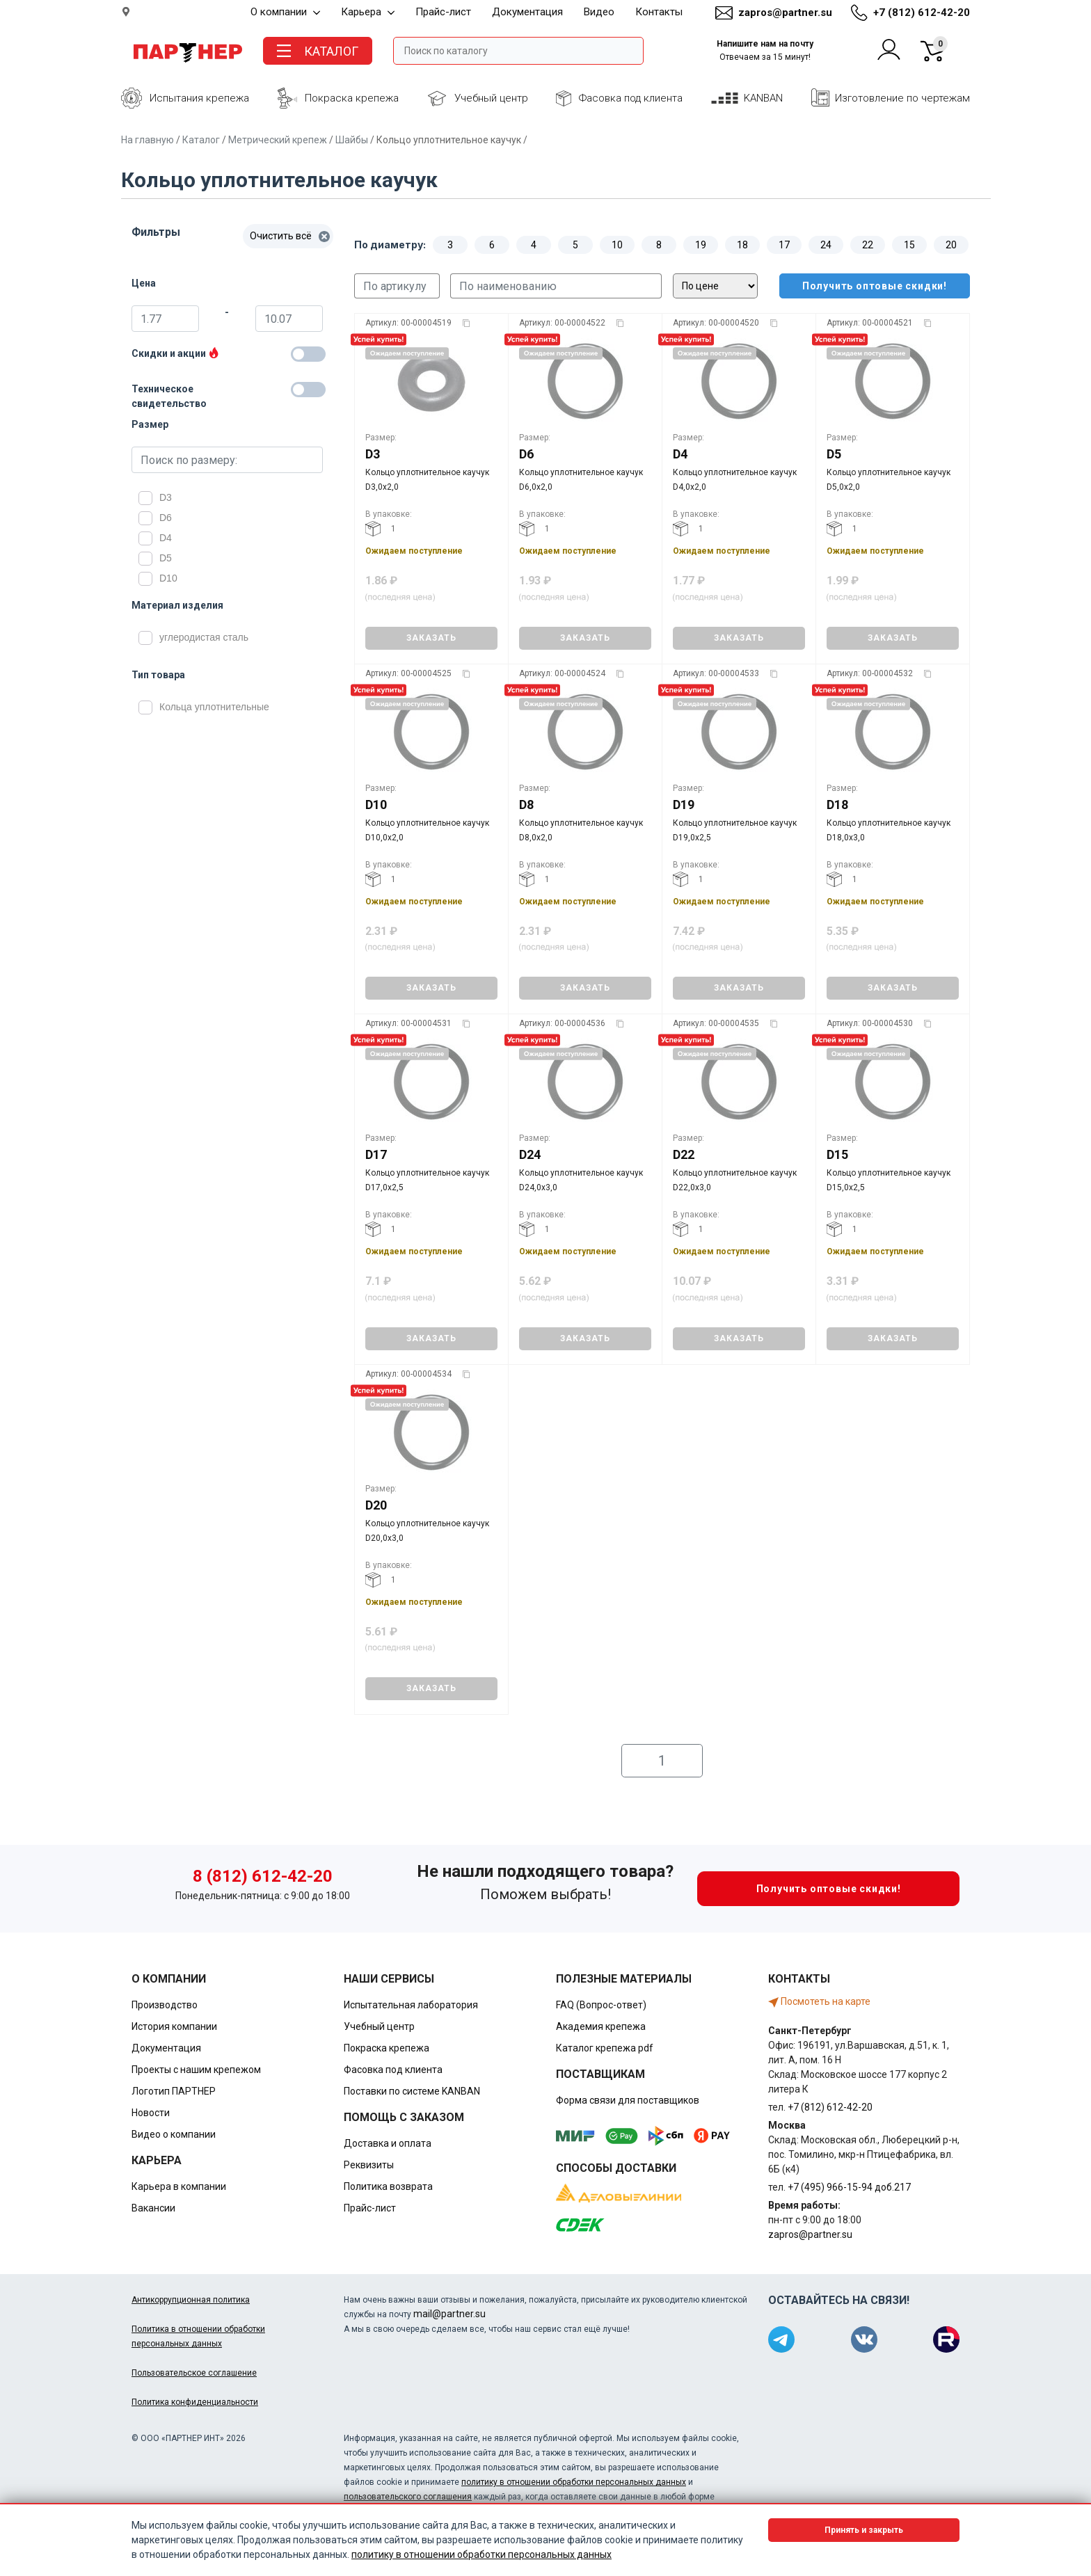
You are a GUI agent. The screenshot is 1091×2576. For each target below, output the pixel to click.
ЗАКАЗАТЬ (431, 638)
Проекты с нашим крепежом (196, 2069)
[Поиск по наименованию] (556, 285)
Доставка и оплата (387, 2143)
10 (617, 244)
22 (867, 244)
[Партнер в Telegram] (781, 2339)
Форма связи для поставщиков (627, 2100)
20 (951, 244)
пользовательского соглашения (408, 2497)
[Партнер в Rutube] (946, 2339)
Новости (151, 2112)
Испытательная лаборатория (411, 2004)
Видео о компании (174, 2134)
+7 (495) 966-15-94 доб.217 (849, 2187)
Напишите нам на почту (765, 50)
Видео (599, 12)
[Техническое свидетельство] (308, 389)
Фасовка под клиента (631, 98)
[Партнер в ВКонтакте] (864, 2339)
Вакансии (153, 2208)
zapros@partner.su (785, 12)
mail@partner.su (449, 2313)
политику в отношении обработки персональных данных (573, 2482)
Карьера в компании (179, 2186)
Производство (165, 2004)
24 (825, 244)
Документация (527, 12)
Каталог (201, 139)
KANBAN (763, 98)
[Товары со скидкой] (308, 354)
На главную (147, 139)
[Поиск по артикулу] (397, 285)
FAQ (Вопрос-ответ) (601, 2004)
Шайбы (351, 139)
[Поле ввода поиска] (518, 51)
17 (784, 244)
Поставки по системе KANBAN (412, 2091)
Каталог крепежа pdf (604, 2048)
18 (742, 244)
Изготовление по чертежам (902, 98)
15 (909, 244)
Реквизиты (369, 2164)
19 (700, 244)
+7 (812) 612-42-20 (921, 12)
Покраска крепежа (352, 98)
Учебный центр (491, 98)
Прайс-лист (443, 12)
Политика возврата (388, 2186)
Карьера (368, 12)
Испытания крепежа (199, 98)
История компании (174, 2026)
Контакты (659, 12)
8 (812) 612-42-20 (263, 1876)
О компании (285, 12)
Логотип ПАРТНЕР (174, 2091)
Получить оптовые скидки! (863, 286)
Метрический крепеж (277, 139)
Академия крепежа (601, 2026)
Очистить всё (290, 236)
